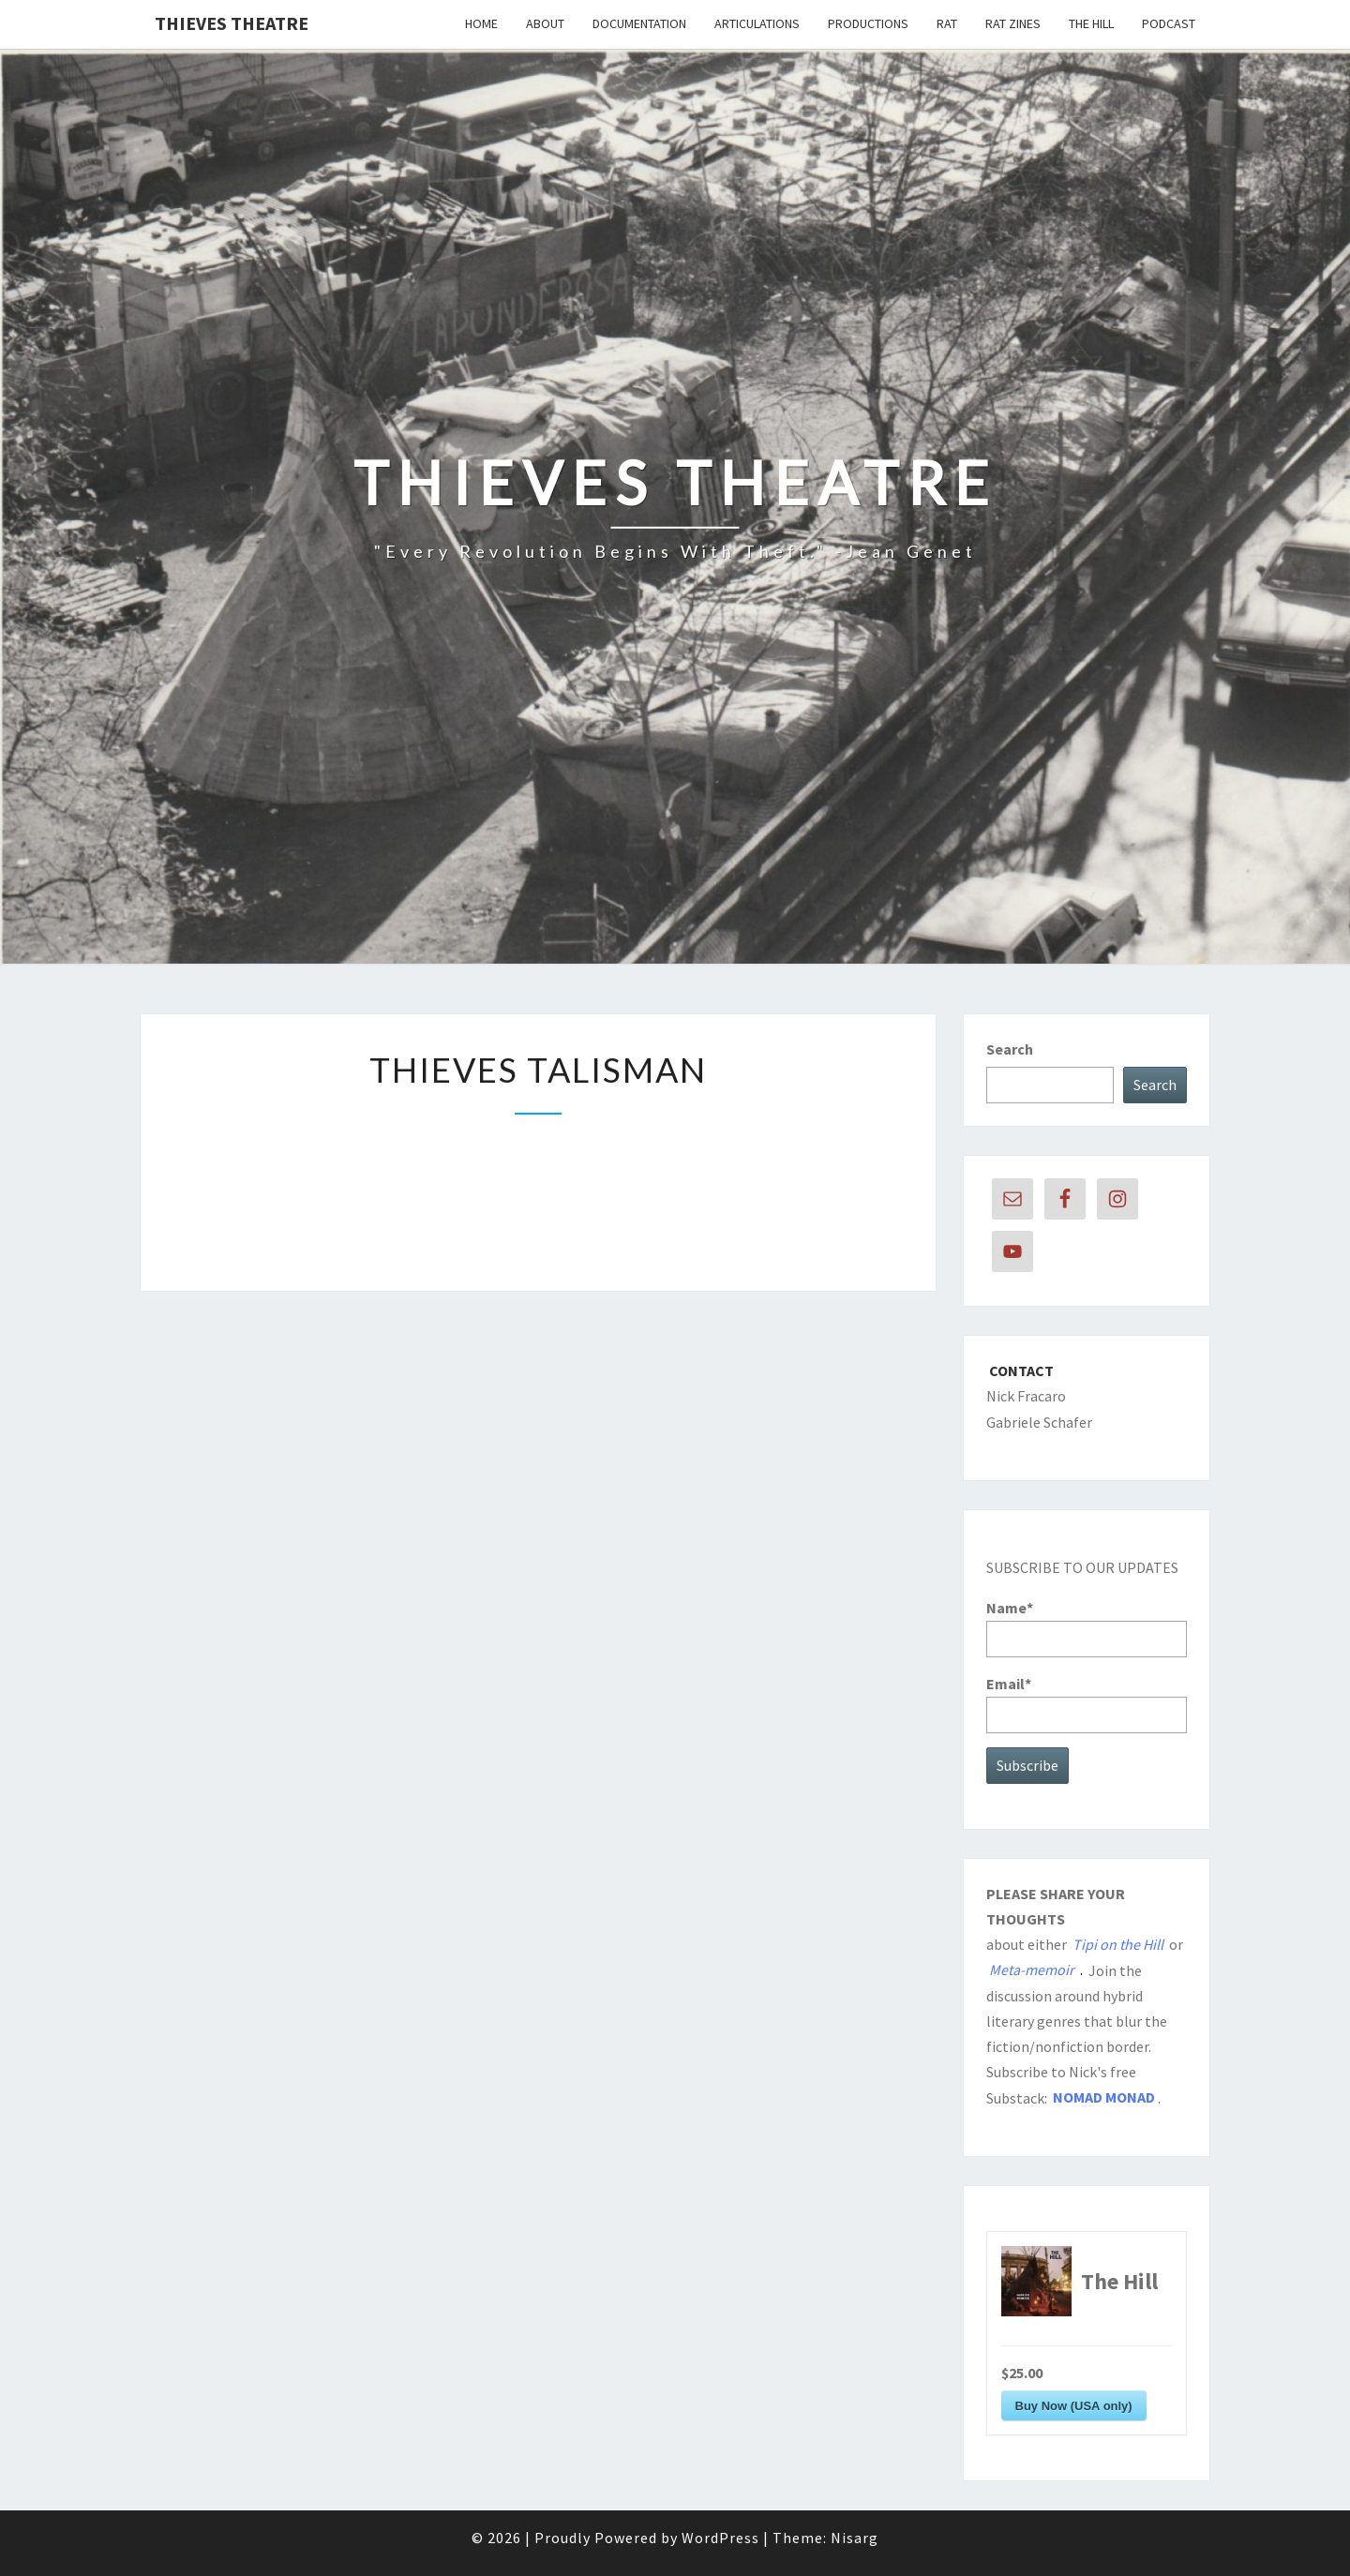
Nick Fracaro (1026, 1395)
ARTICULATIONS (757, 23)
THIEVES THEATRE (231, 23)
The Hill (1091, 23)
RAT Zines (1013, 23)
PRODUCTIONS (868, 23)
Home (481, 23)
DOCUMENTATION (639, 23)
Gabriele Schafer (1039, 1422)
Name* (1087, 1627)
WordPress (720, 2537)
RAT (947, 23)
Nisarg (854, 2537)
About (545, 23)
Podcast (1168, 23)
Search (1009, 1049)
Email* (1087, 1703)
